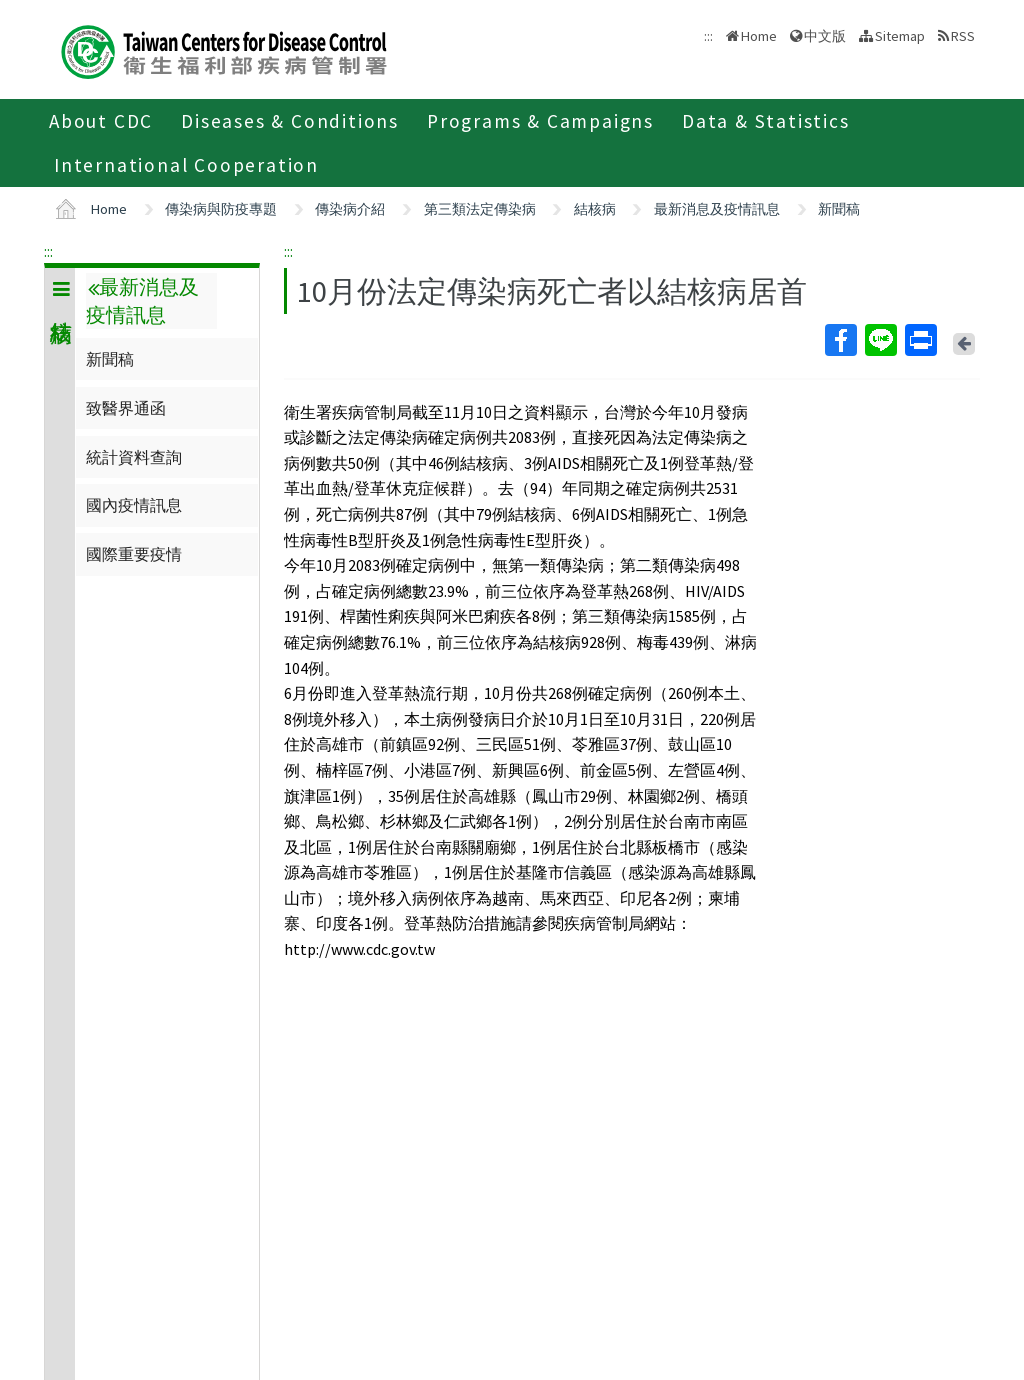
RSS (963, 36)
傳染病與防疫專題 (221, 209)
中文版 (825, 36)
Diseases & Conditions (290, 121)
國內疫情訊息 (134, 505)
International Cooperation (186, 165)
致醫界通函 (126, 408)
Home (759, 36)
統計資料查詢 (134, 457)
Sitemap (900, 36)
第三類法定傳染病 (480, 209)
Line (880, 340)
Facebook (840, 340)
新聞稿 (839, 209)
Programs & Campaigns (540, 121)
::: (48, 251)
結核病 (595, 209)
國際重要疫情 (134, 554)
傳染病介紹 (350, 209)
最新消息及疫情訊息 (717, 209)
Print (920, 340)
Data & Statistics (766, 121)
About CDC (101, 121)
